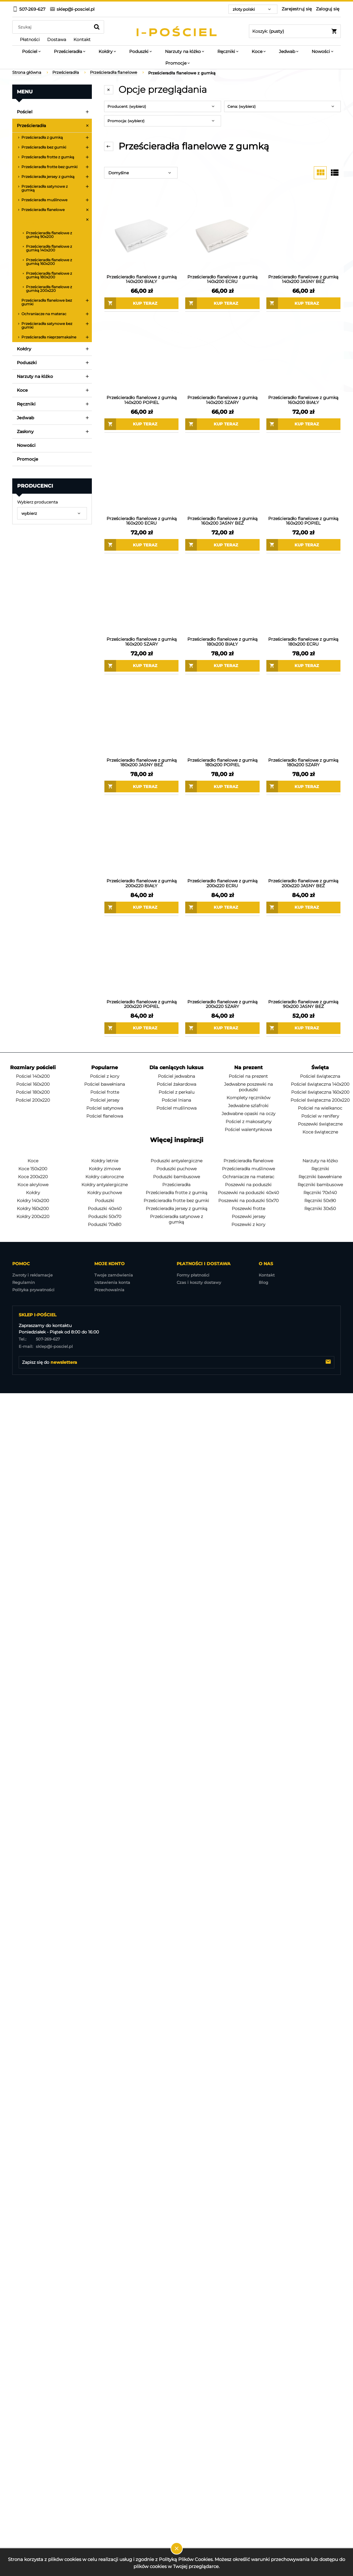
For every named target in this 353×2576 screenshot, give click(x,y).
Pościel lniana (176, 1100)
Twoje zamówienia (113, 1275)
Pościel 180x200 (33, 1092)
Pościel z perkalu (176, 1092)
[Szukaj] (97, 27)
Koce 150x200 (32, 1168)
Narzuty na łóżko (35, 376)
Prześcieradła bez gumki (43, 147)
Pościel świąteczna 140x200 (320, 1084)
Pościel (24, 112)
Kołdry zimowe (105, 1168)
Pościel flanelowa (104, 1116)
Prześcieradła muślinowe (44, 200)
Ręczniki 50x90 (320, 1200)
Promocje (27, 459)
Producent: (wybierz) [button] (126, 106)
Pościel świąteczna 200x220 (320, 1100)
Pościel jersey (104, 1100)
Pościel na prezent (248, 1076)
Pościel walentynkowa (248, 1129)
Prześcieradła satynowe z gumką (44, 188)
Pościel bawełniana (104, 1084)
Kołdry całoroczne (104, 1176)
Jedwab (25, 418)
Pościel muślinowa (176, 1108)
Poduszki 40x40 (105, 1208)
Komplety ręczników (248, 1097)
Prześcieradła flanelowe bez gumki (46, 302)
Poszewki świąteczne (320, 1124)
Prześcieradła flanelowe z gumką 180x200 (49, 275)
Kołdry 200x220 (33, 1216)
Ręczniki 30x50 (320, 1208)
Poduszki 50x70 (104, 1216)
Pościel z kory (104, 1076)
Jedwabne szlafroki (248, 1105)
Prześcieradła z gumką (42, 137)
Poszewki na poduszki (248, 1184)
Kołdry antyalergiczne (104, 1184)
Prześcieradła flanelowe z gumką (44, 221)
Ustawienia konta (112, 1282)
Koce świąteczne (320, 1132)
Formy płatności (193, 1275)
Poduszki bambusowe (176, 1176)
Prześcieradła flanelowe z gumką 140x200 (49, 248)
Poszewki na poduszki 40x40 (248, 1192)
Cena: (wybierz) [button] (241, 106)
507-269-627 (39, 1339)
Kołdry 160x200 (33, 1208)
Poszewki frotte (248, 1208)
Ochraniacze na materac (43, 313)
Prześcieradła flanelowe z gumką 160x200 (49, 262)
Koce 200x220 (33, 1176)
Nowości (26, 445)
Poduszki (27, 362)
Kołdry (24, 349)
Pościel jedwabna (176, 1076)
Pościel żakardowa (176, 1084)
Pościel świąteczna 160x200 (320, 1092)
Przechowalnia (109, 1289)
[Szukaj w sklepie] (52, 27)
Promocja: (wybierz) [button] (126, 121)
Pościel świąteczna (320, 1076)
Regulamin (23, 1282)
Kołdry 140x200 (33, 1200)
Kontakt (267, 1275)
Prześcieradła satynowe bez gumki (46, 325)
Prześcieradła (31, 125)
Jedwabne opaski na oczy (248, 1113)
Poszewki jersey (248, 1216)
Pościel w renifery (320, 1116)
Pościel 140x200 (33, 1076)
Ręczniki (26, 404)
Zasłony (25, 431)
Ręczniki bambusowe (320, 1184)
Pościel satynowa (104, 1108)
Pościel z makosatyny (248, 1121)
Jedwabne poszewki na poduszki (248, 1086)
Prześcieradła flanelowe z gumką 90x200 (49, 235)
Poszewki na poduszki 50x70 (248, 1200)
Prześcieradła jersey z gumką (47, 176)
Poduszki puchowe (176, 1168)
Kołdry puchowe (104, 1192)
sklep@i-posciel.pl (46, 1346)
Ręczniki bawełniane (320, 1176)
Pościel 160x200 (33, 1084)
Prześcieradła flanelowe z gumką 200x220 (49, 289)
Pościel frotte (104, 1092)
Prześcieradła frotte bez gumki (49, 166)
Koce (22, 390)
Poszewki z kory (248, 1224)
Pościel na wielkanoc (320, 1108)
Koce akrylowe (32, 1184)
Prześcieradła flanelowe (43, 209)
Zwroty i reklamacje (32, 1275)
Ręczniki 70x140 (320, 1192)
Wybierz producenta (37, 502)
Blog (263, 1282)
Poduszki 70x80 (104, 1224)
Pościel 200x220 (33, 1100)
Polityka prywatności (33, 1289)
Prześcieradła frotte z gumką (47, 157)
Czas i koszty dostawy (199, 1282)
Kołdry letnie (104, 1161)
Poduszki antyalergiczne (176, 1161)
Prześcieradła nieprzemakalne (48, 337)
